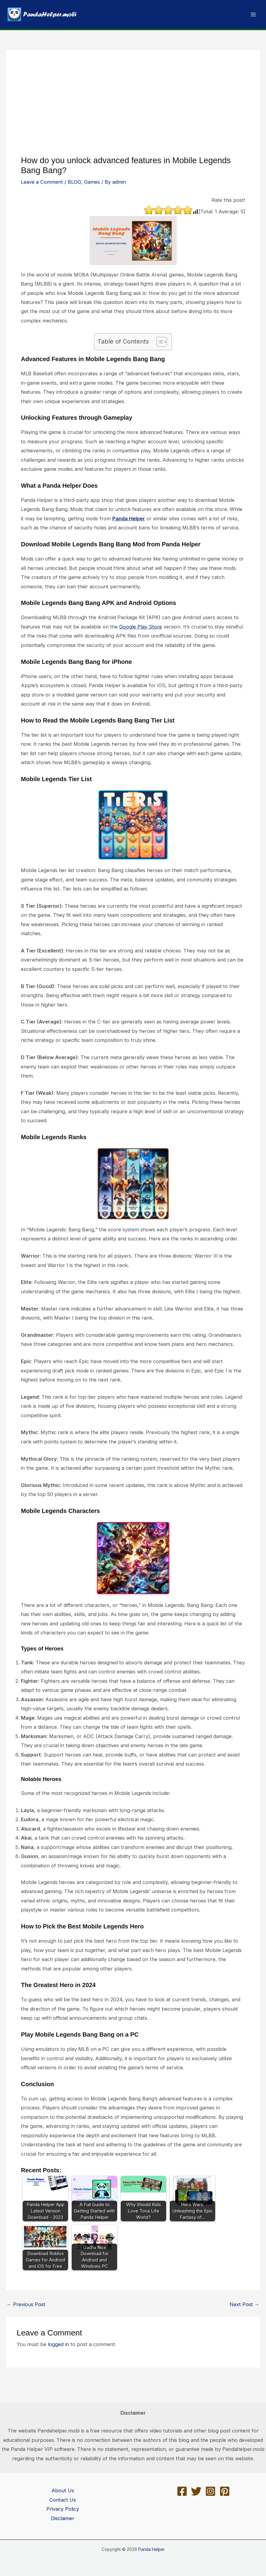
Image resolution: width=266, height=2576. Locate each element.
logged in (58, 2344)
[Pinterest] (224, 2491)
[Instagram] (210, 2491)
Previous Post (26, 2304)
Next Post (244, 2304)
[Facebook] (182, 2491)
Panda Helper (128, 519)
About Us (62, 2490)
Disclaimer (62, 2518)
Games (92, 182)
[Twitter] (196, 2491)
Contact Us (62, 2500)
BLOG (74, 182)
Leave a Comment (42, 182)
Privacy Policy (62, 2509)
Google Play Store (140, 627)
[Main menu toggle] (253, 14)
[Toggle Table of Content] (159, 342)
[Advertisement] (133, 110)
